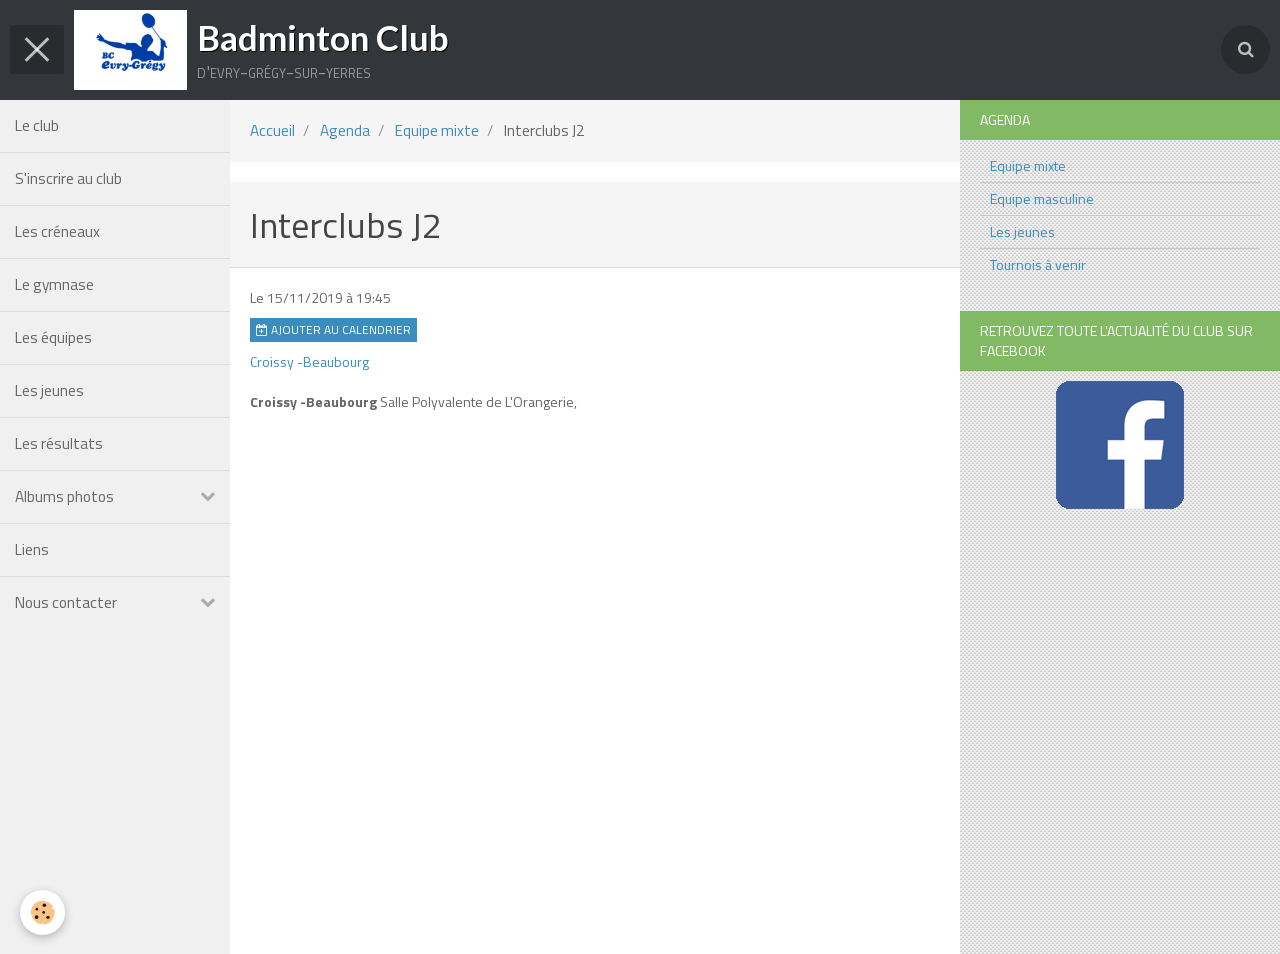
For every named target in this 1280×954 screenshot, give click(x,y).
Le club (37, 125)
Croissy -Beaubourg (309, 361)
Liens (32, 549)
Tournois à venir (1038, 264)
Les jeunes (49, 390)
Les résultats (59, 443)
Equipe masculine (1042, 198)
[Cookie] (42, 912)
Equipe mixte (437, 130)
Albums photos (64, 496)
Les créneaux (57, 231)
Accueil (272, 130)
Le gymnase (54, 284)
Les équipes (53, 337)
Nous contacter (66, 602)
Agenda (345, 130)
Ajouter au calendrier (333, 330)
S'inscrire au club (68, 178)
